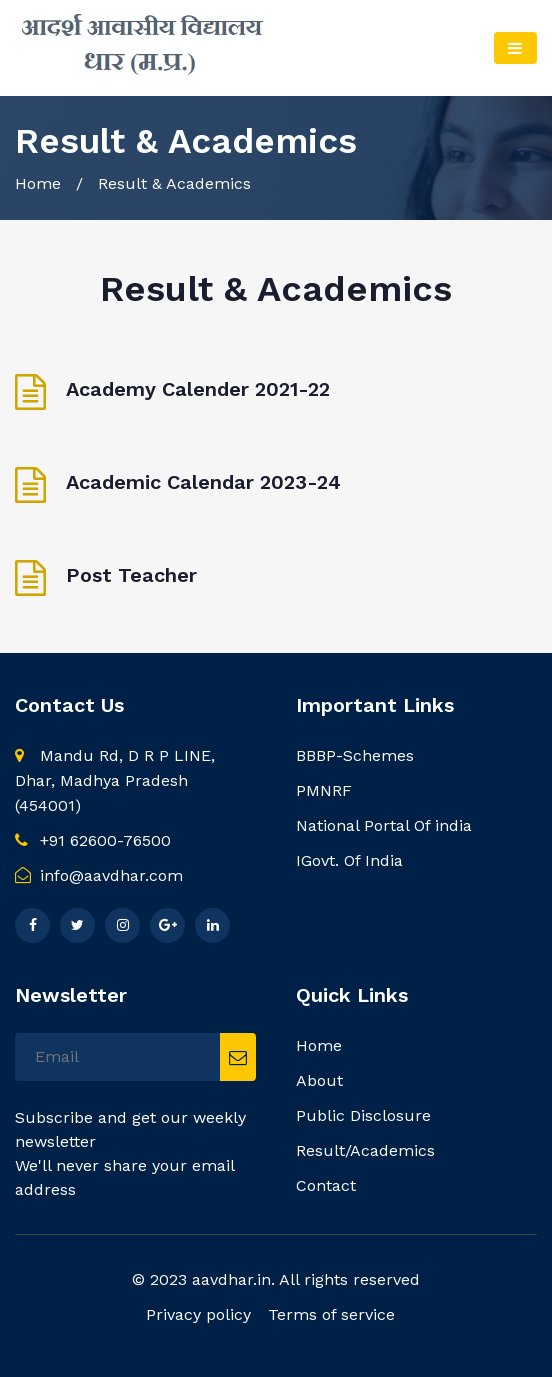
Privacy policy (198, 1314)
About (319, 1080)
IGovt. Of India (349, 860)
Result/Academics (365, 1150)
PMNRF (324, 790)
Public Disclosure (363, 1115)
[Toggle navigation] (515, 48)
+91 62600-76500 (93, 840)
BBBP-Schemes (355, 755)
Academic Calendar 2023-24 (203, 482)
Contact (326, 1185)
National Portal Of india (384, 825)
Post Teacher (131, 575)
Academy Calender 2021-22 (198, 389)
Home (38, 183)
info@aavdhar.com (99, 875)
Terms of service (331, 1314)
